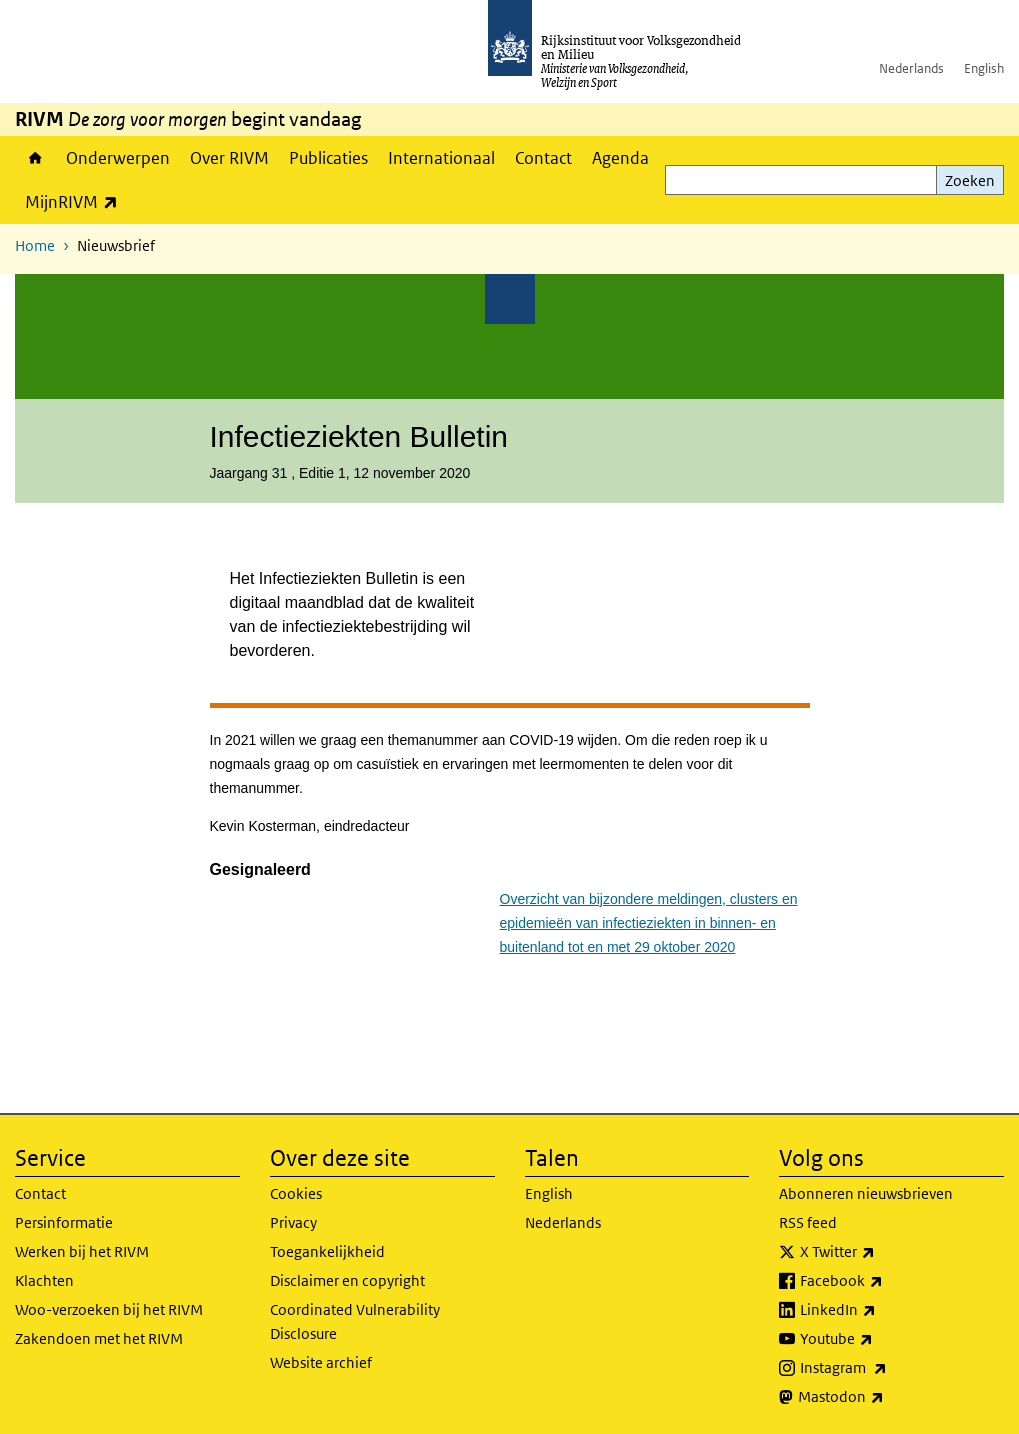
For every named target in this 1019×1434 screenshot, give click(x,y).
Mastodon (885, 1397)
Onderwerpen (118, 158)
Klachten (44, 1280)
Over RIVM (229, 158)
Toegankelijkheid (327, 1251)
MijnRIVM (76, 201)
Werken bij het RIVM (82, 1251)
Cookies (296, 1193)
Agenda (620, 158)
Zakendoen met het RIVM (99, 1338)
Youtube (880, 1339)
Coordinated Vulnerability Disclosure (355, 1321)
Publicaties (328, 158)
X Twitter (881, 1252)
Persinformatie (64, 1222)
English (984, 68)
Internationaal (441, 158)
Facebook (885, 1281)
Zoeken (970, 180)
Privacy (293, 1222)
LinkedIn (882, 1310)
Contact (543, 158)
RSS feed (808, 1222)
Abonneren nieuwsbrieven (866, 1193)
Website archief (321, 1362)
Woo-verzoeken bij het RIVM (109, 1309)
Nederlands (911, 68)
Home (35, 158)
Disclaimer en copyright (347, 1280)
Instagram (887, 1368)
